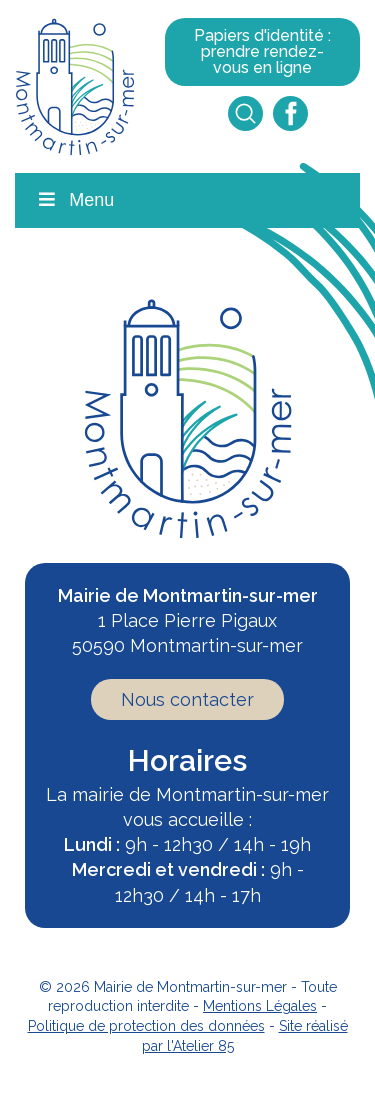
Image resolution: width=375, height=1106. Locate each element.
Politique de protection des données (146, 1026)
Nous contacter (187, 699)
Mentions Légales (260, 1006)
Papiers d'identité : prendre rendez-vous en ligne (262, 51)
